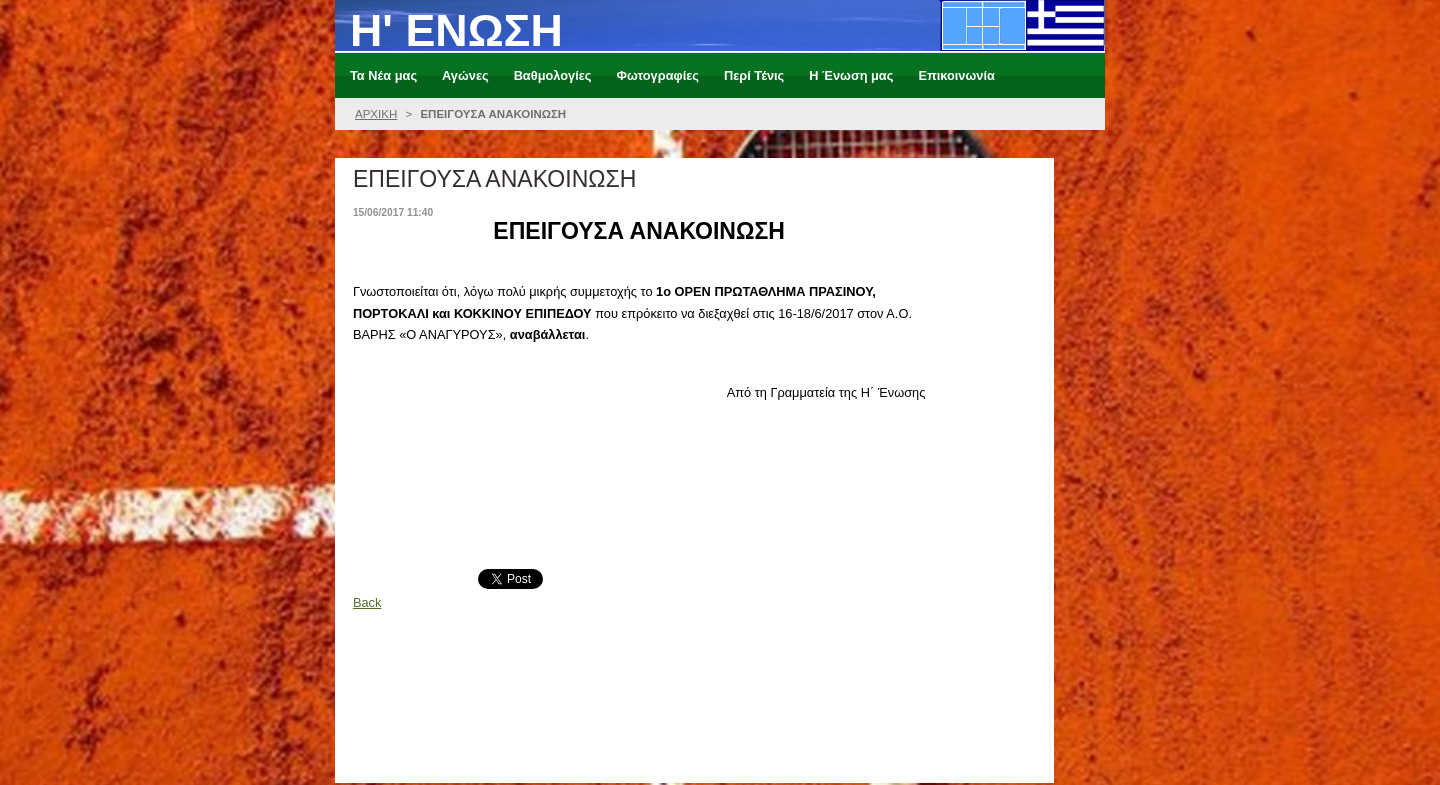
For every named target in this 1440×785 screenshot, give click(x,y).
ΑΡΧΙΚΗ (376, 114)
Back (367, 602)
